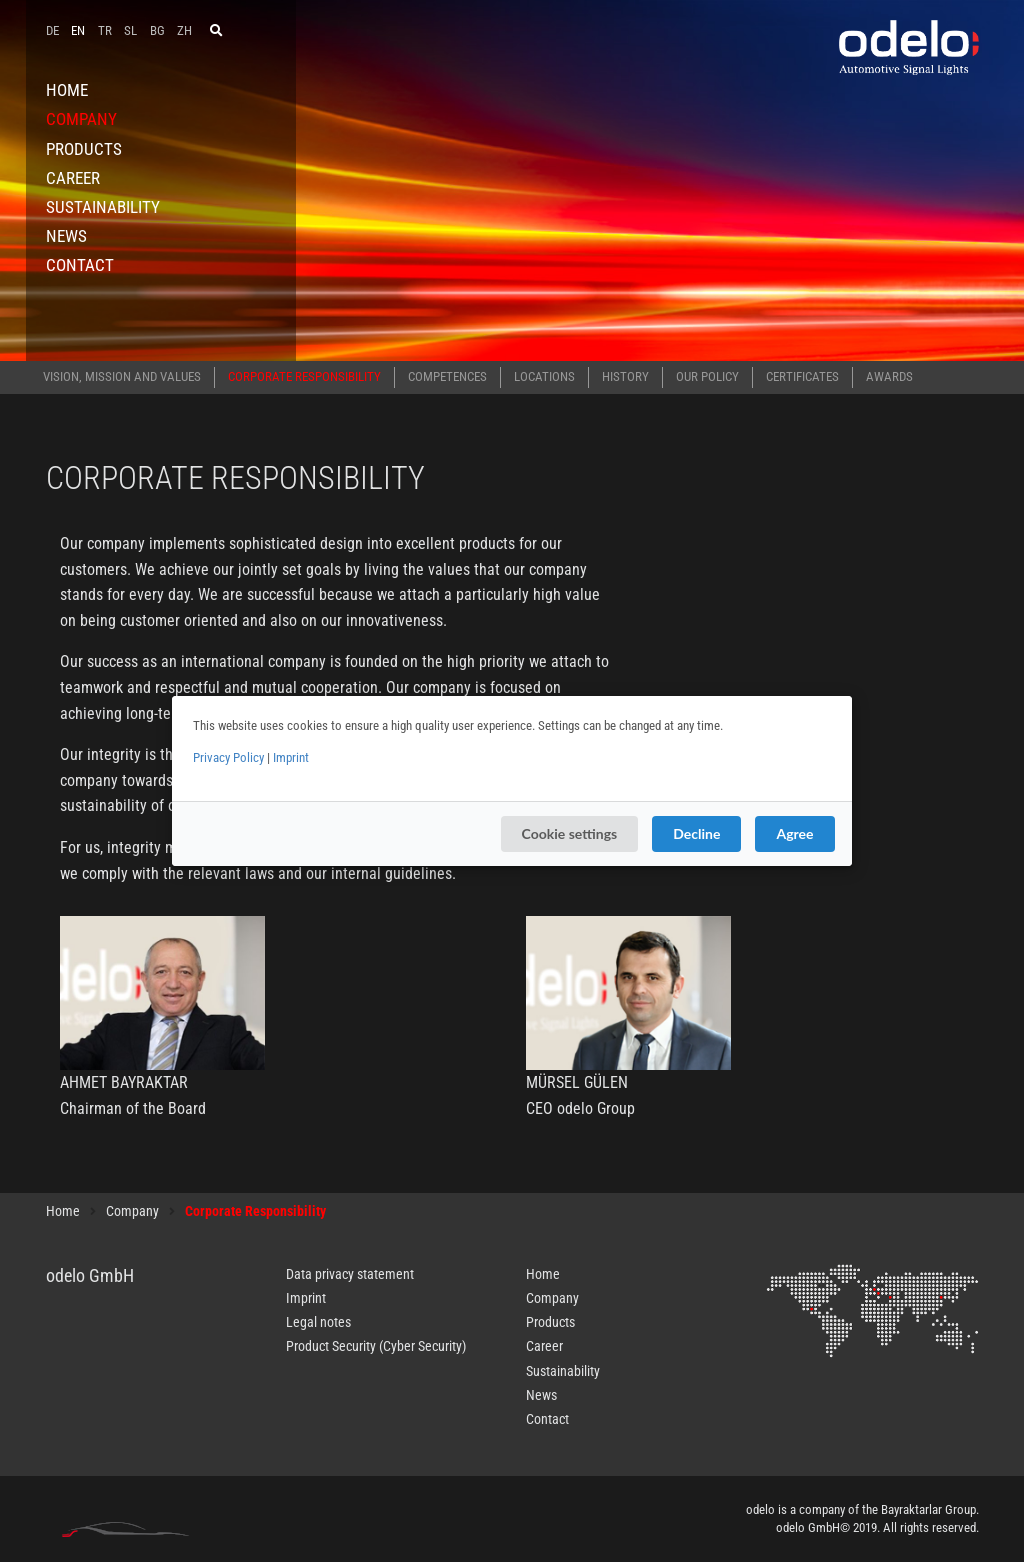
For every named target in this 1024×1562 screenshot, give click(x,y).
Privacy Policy (228, 757)
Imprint (291, 757)
